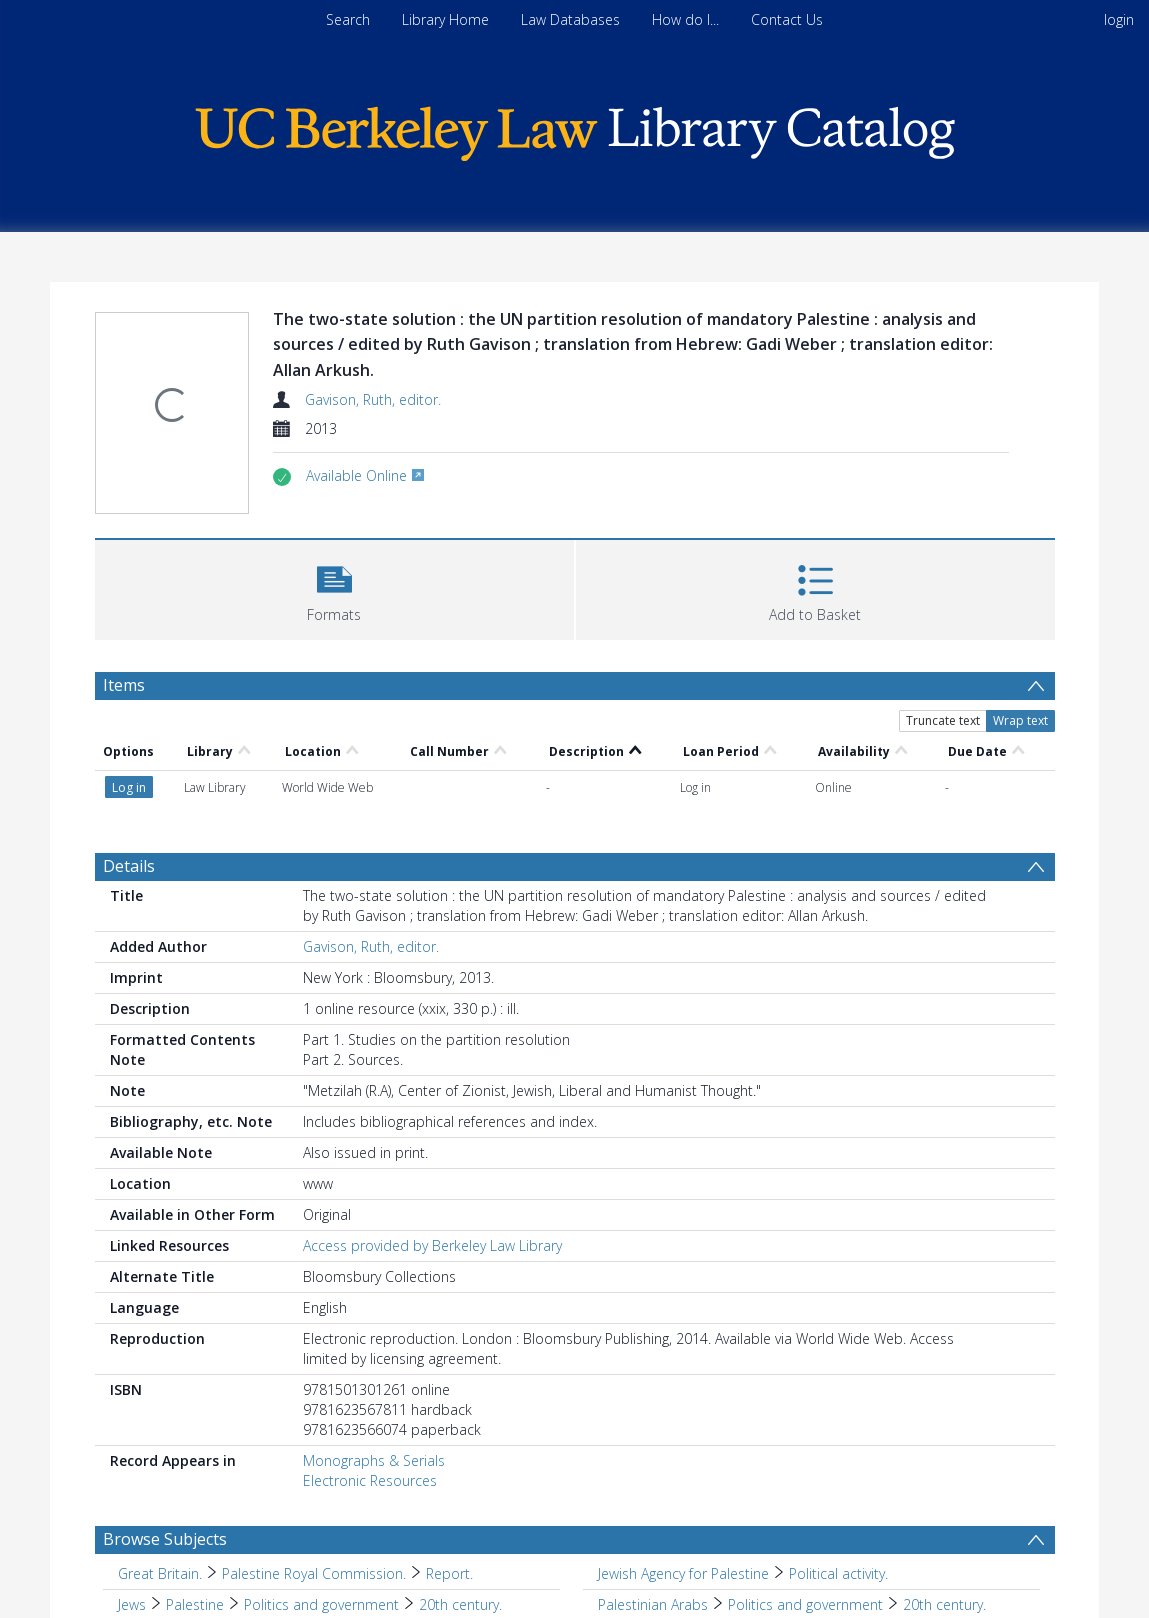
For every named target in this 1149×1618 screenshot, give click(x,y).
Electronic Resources (370, 1480)
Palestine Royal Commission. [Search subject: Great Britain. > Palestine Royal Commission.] (314, 1573)
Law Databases (570, 19)
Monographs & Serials (374, 1460)
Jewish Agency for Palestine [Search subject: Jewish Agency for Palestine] (683, 1573)
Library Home (445, 19)
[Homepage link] (575, 128)
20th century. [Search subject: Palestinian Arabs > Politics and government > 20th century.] (944, 1604)
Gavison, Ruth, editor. (373, 399)
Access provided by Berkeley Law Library (432, 1245)
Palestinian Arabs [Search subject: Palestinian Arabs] (653, 1604)
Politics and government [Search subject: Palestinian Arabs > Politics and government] (805, 1604)
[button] (334, 587)
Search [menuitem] (348, 19)
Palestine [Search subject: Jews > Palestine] (195, 1604)
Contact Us (787, 19)
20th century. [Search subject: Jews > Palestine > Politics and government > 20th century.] (460, 1604)
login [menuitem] (1119, 19)
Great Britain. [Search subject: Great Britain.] (160, 1573)
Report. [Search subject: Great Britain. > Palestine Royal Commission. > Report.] (449, 1573)
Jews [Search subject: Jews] (132, 1604)
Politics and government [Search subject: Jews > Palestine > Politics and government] (321, 1604)
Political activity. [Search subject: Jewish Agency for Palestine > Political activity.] (838, 1573)
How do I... (685, 19)
